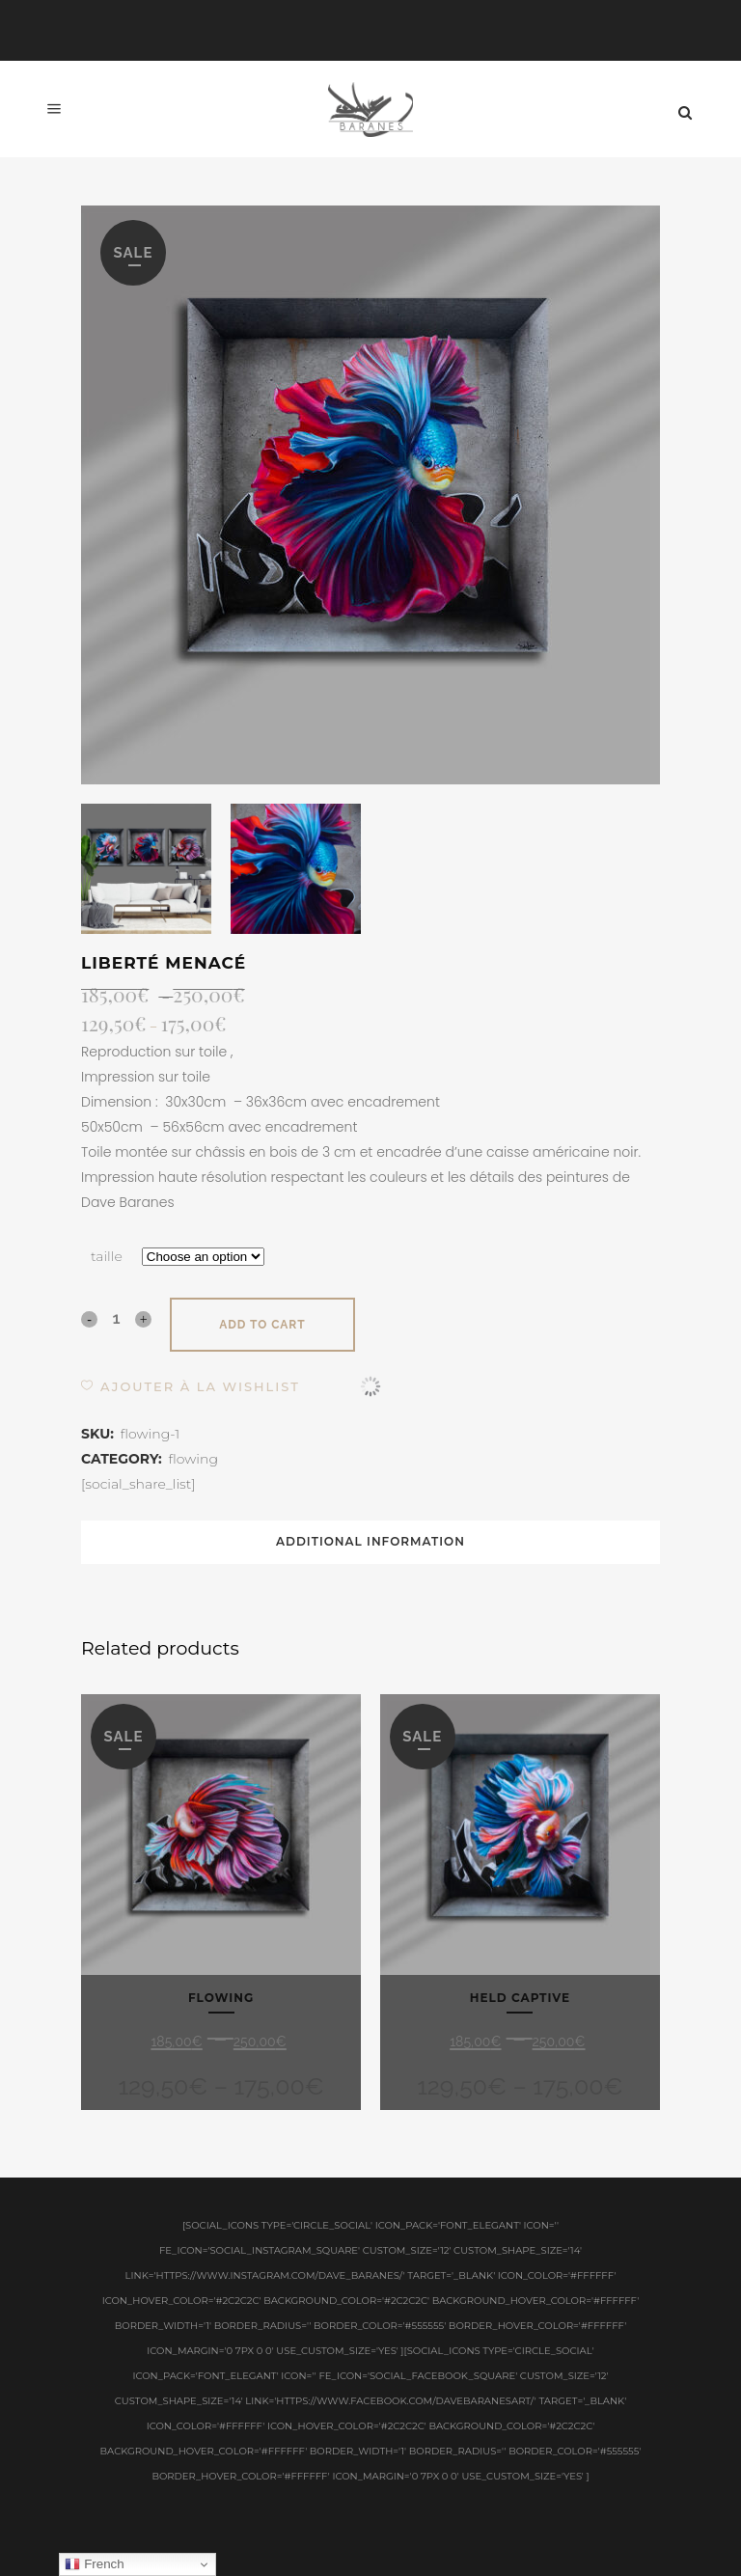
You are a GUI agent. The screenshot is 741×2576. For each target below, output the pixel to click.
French (94, 2564)
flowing (193, 1458)
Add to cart (262, 1324)
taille (107, 1256)
